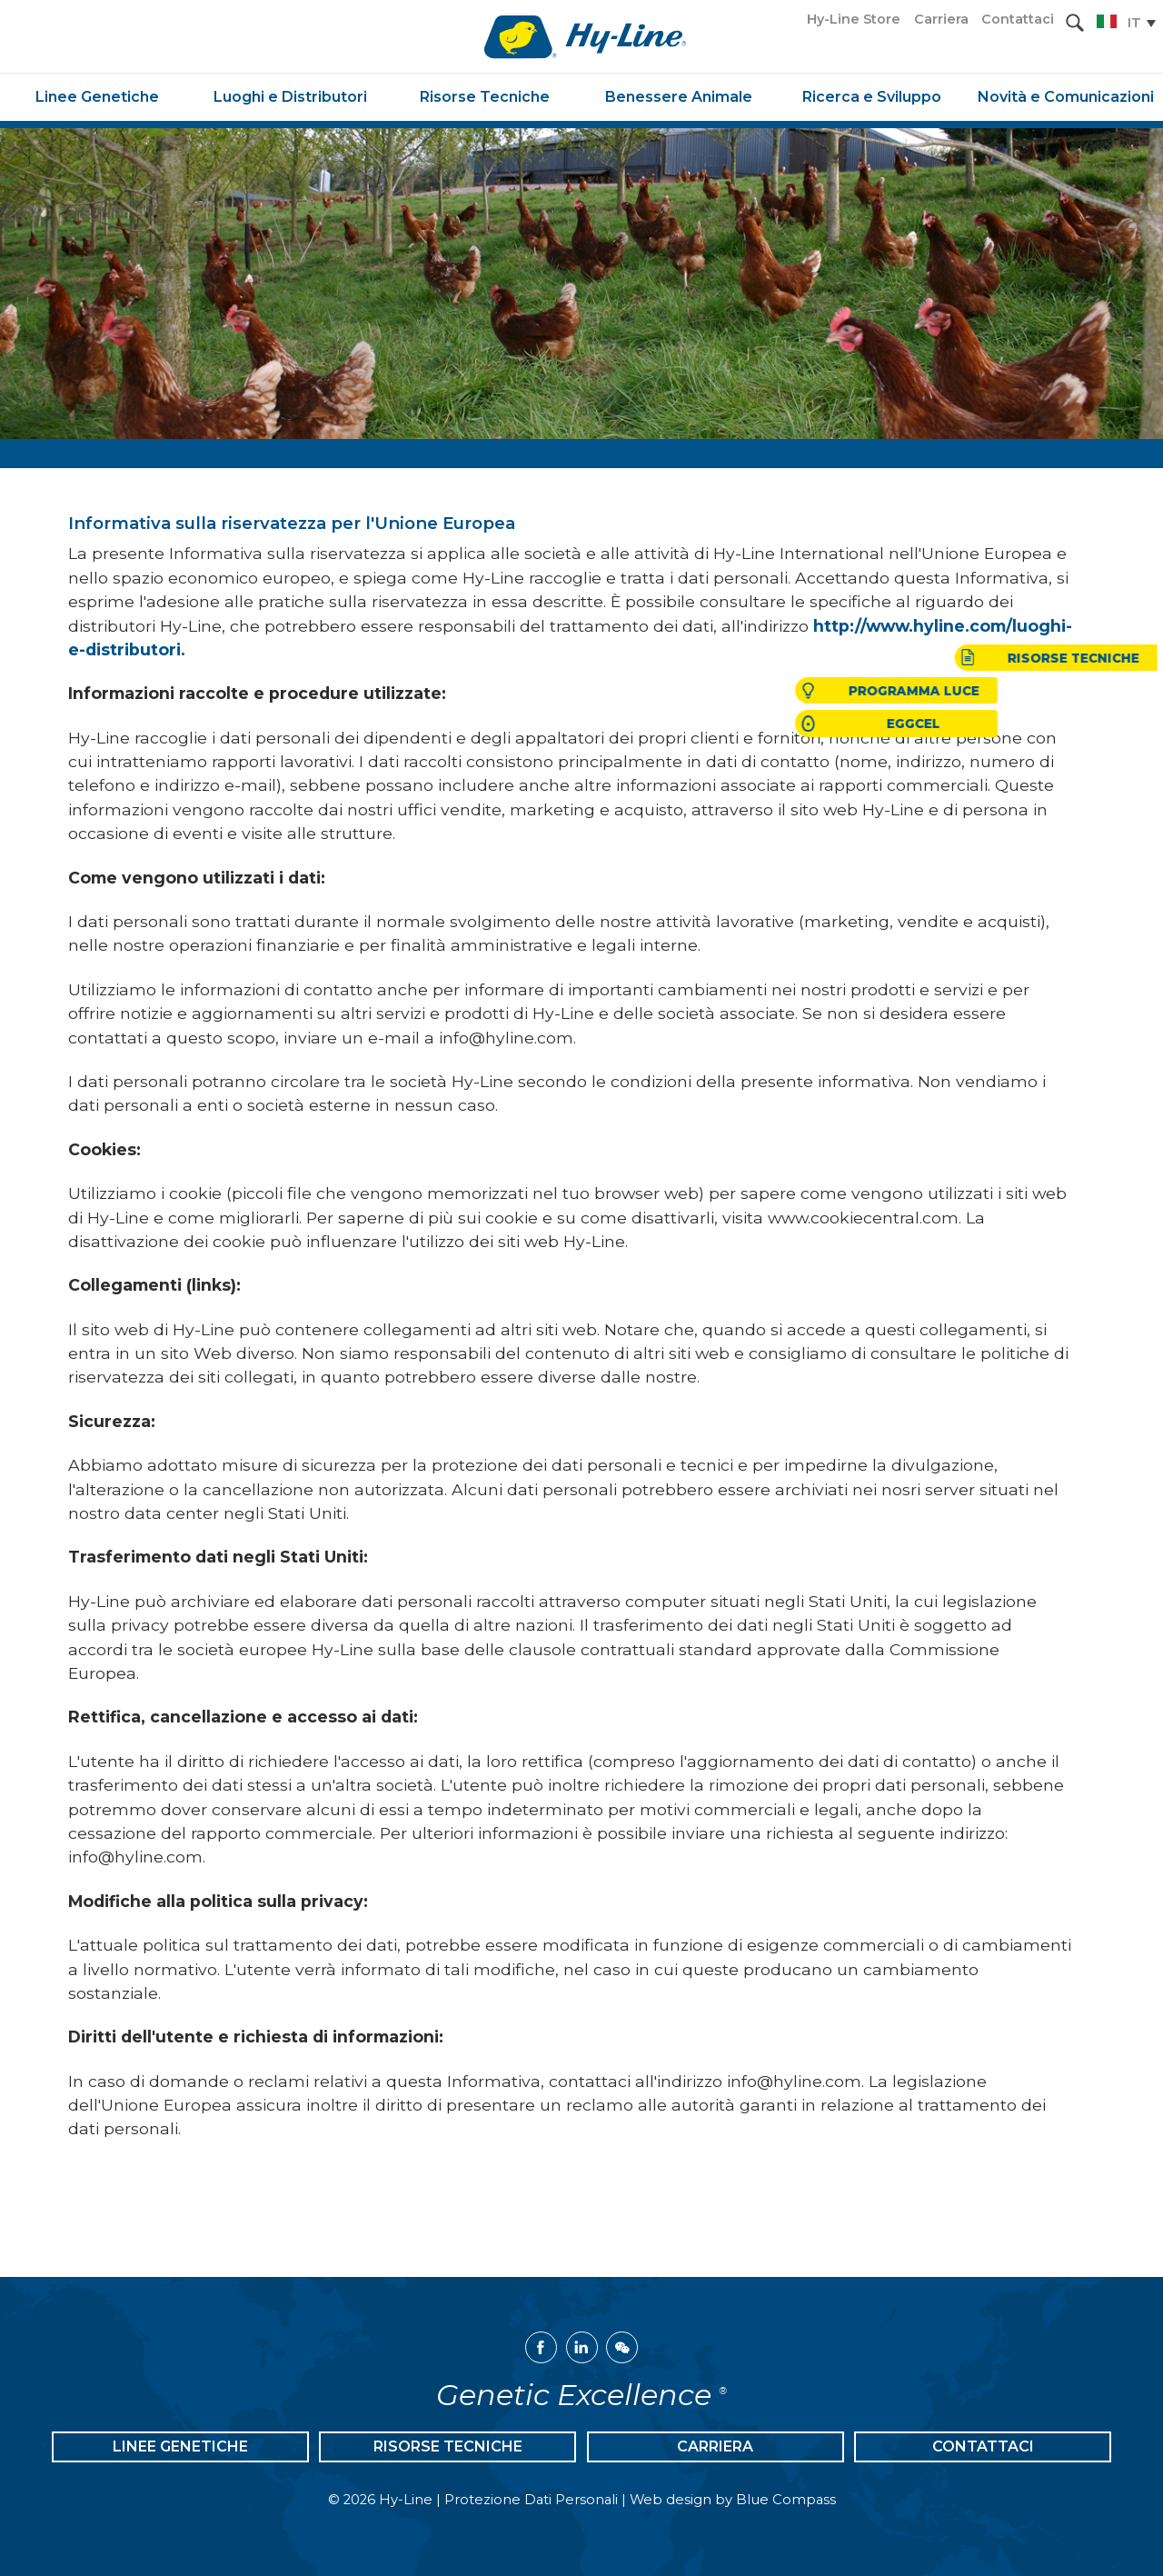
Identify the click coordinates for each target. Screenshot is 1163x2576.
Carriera (715, 2446)
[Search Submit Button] (1074, 22)
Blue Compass (786, 2499)
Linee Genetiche (180, 2446)
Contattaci (983, 2446)
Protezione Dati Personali (531, 2499)
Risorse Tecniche (447, 2446)
